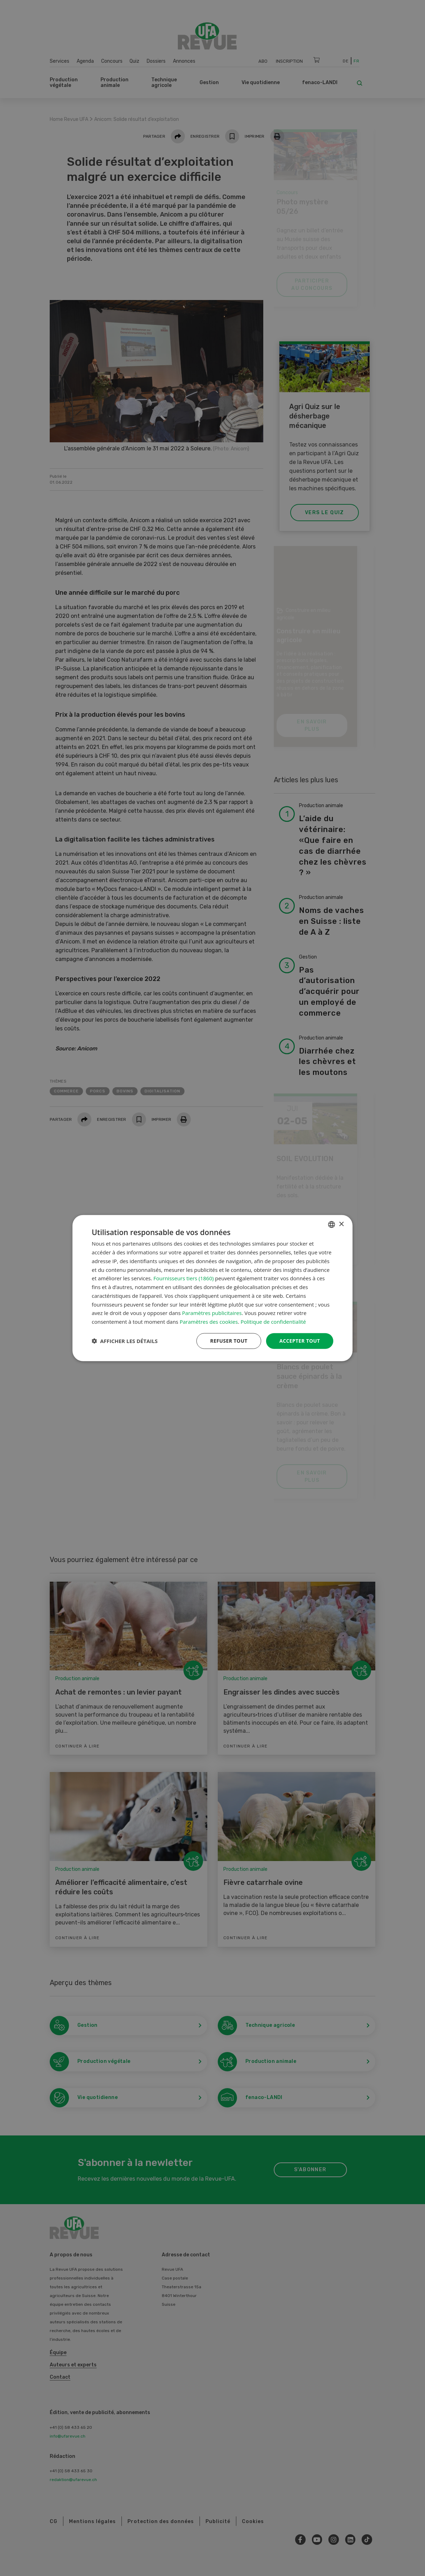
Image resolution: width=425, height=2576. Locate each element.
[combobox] (331, 1224)
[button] (125, 1341)
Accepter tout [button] (299, 1340)
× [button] (341, 1224)
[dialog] (212, 1288)
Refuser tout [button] (229, 1340)
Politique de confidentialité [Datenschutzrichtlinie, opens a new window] (273, 1321)
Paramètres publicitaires (212, 1312)
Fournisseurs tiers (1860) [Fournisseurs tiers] (183, 1278)
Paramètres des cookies (209, 1321)
